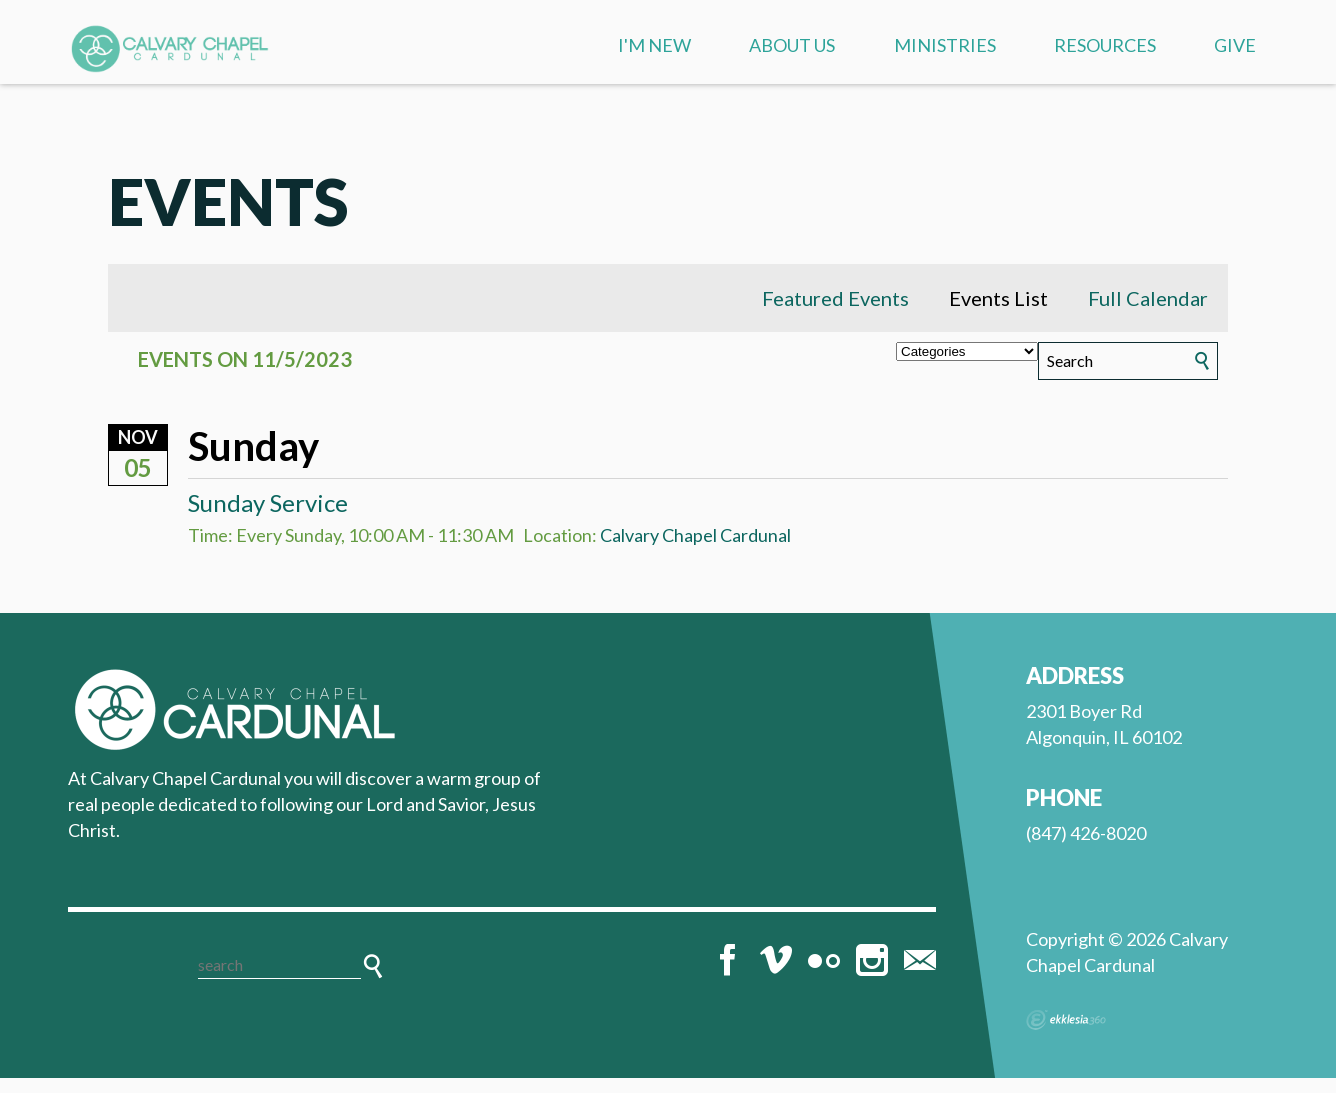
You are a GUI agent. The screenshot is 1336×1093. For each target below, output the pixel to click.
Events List (998, 313)
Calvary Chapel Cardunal (695, 551)
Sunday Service (268, 517)
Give (1235, 45)
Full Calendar (1148, 313)
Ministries (945, 45)
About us (792, 45)
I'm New (654, 45)
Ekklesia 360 (1066, 1035)
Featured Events (835, 313)
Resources (1105, 45)
